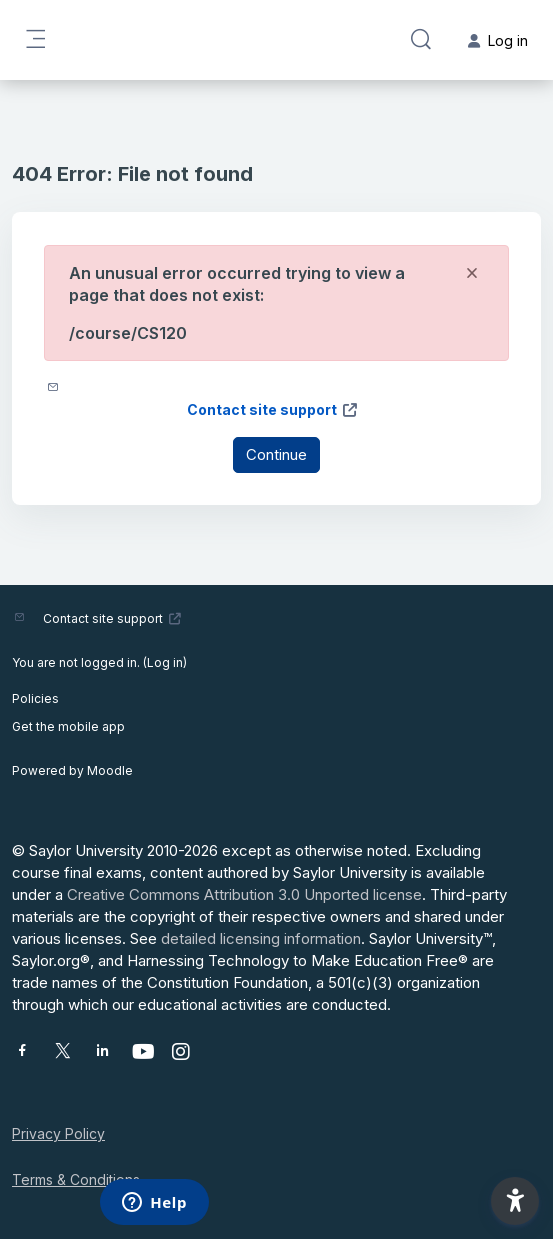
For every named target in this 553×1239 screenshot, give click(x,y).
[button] (421, 40)
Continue (276, 454)
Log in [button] (498, 40)
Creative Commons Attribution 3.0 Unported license (244, 894)
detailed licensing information (261, 938)
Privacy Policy (58, 1133)
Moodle (110, 770)
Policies (35, 698)
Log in (165, 662)
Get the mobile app (68, 726)
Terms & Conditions (76, 1179)
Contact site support (273, 409)
